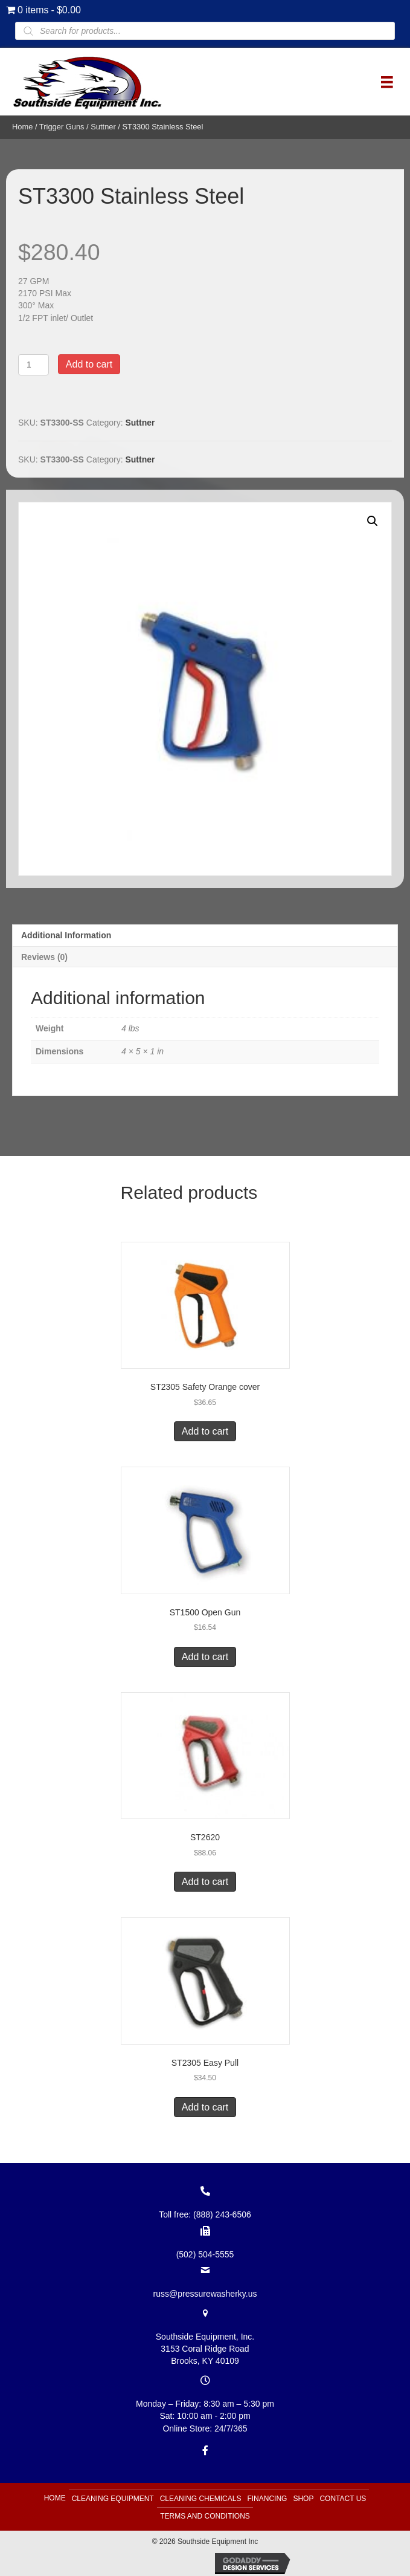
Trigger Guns (62, 126)
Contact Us (342, 2498)
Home (22, 126)
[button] (372, 521)
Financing (267, 2498)
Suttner (103, 126)
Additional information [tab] (66, 935)
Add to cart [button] (205, 1431)
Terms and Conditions (205, 2516)
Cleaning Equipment (113, 2498)
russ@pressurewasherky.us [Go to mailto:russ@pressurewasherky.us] (205, 2294)
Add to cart (89, 364)
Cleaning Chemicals (201, 2498)
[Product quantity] (33, 364)
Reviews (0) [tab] (44, 957)
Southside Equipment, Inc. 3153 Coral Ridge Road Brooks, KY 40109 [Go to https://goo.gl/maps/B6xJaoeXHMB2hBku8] (205, 2349)
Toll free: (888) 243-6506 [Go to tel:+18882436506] (205, 2214)
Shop (303, 2498)
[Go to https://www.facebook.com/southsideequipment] (205, 2450)
